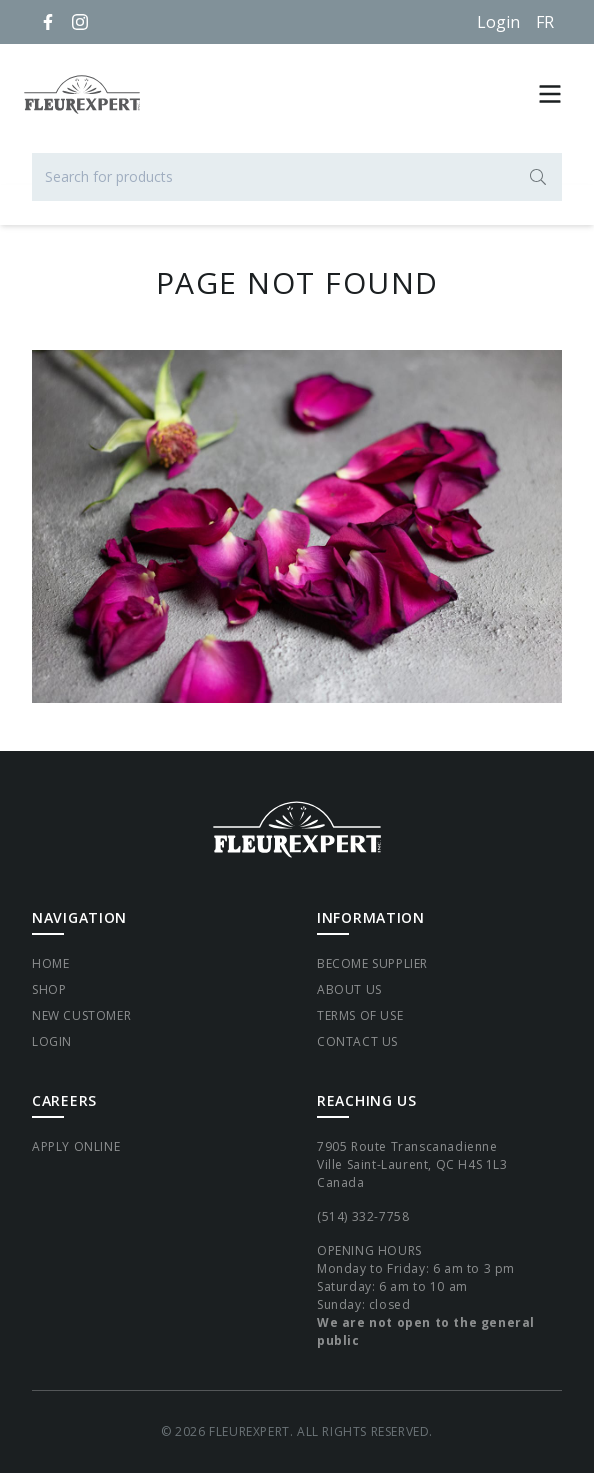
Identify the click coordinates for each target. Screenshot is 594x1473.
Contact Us (357, 1041)
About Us (349, 989)
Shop (49, 989)
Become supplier (372, 963)
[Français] (545, 22)
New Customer (81, 1015)
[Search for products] (297, 177)
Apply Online (76, 1146)
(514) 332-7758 (363, 1216)
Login (498, 22)
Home (50, 963)
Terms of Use (360, 1015)
